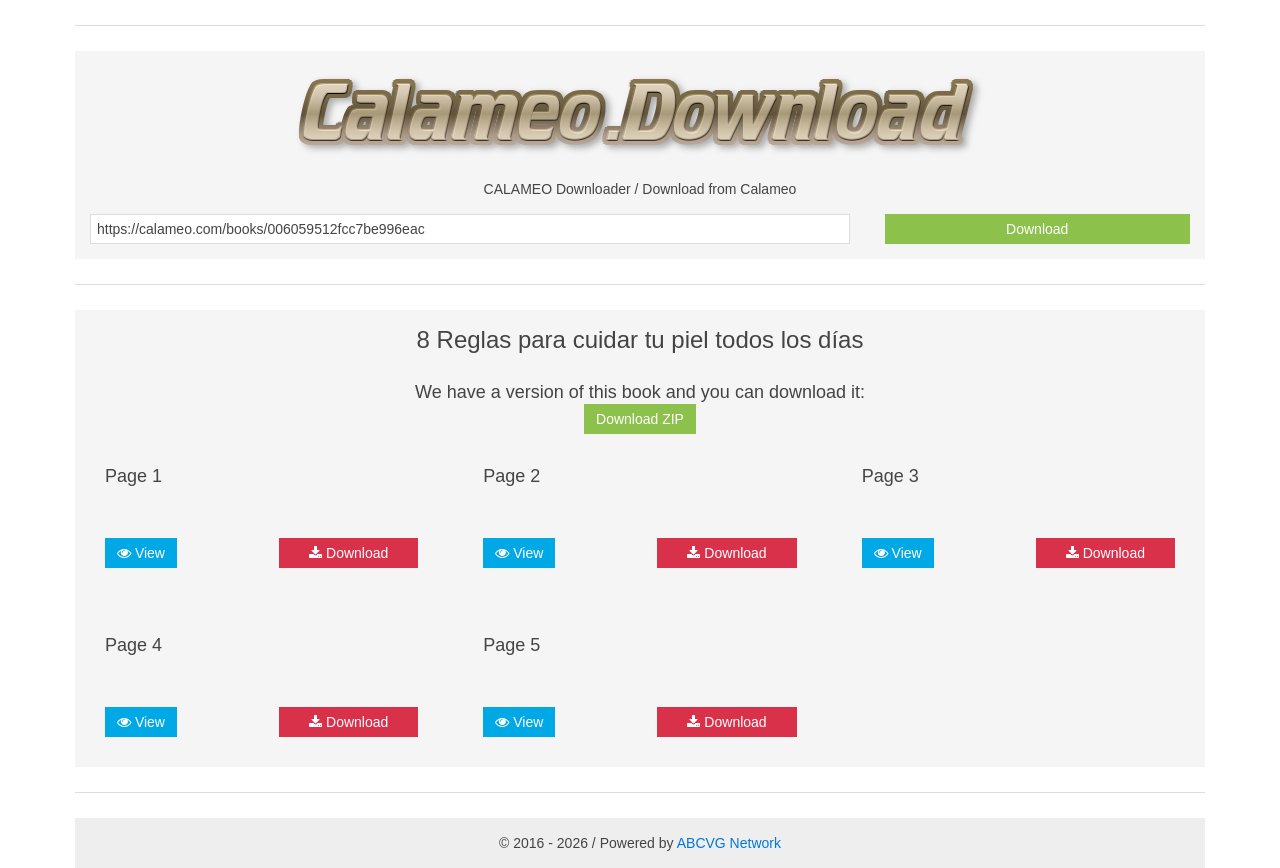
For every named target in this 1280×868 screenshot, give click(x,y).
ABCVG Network (729, 843)
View (141, 553)
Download (1037, 229)
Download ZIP (640, 419)
